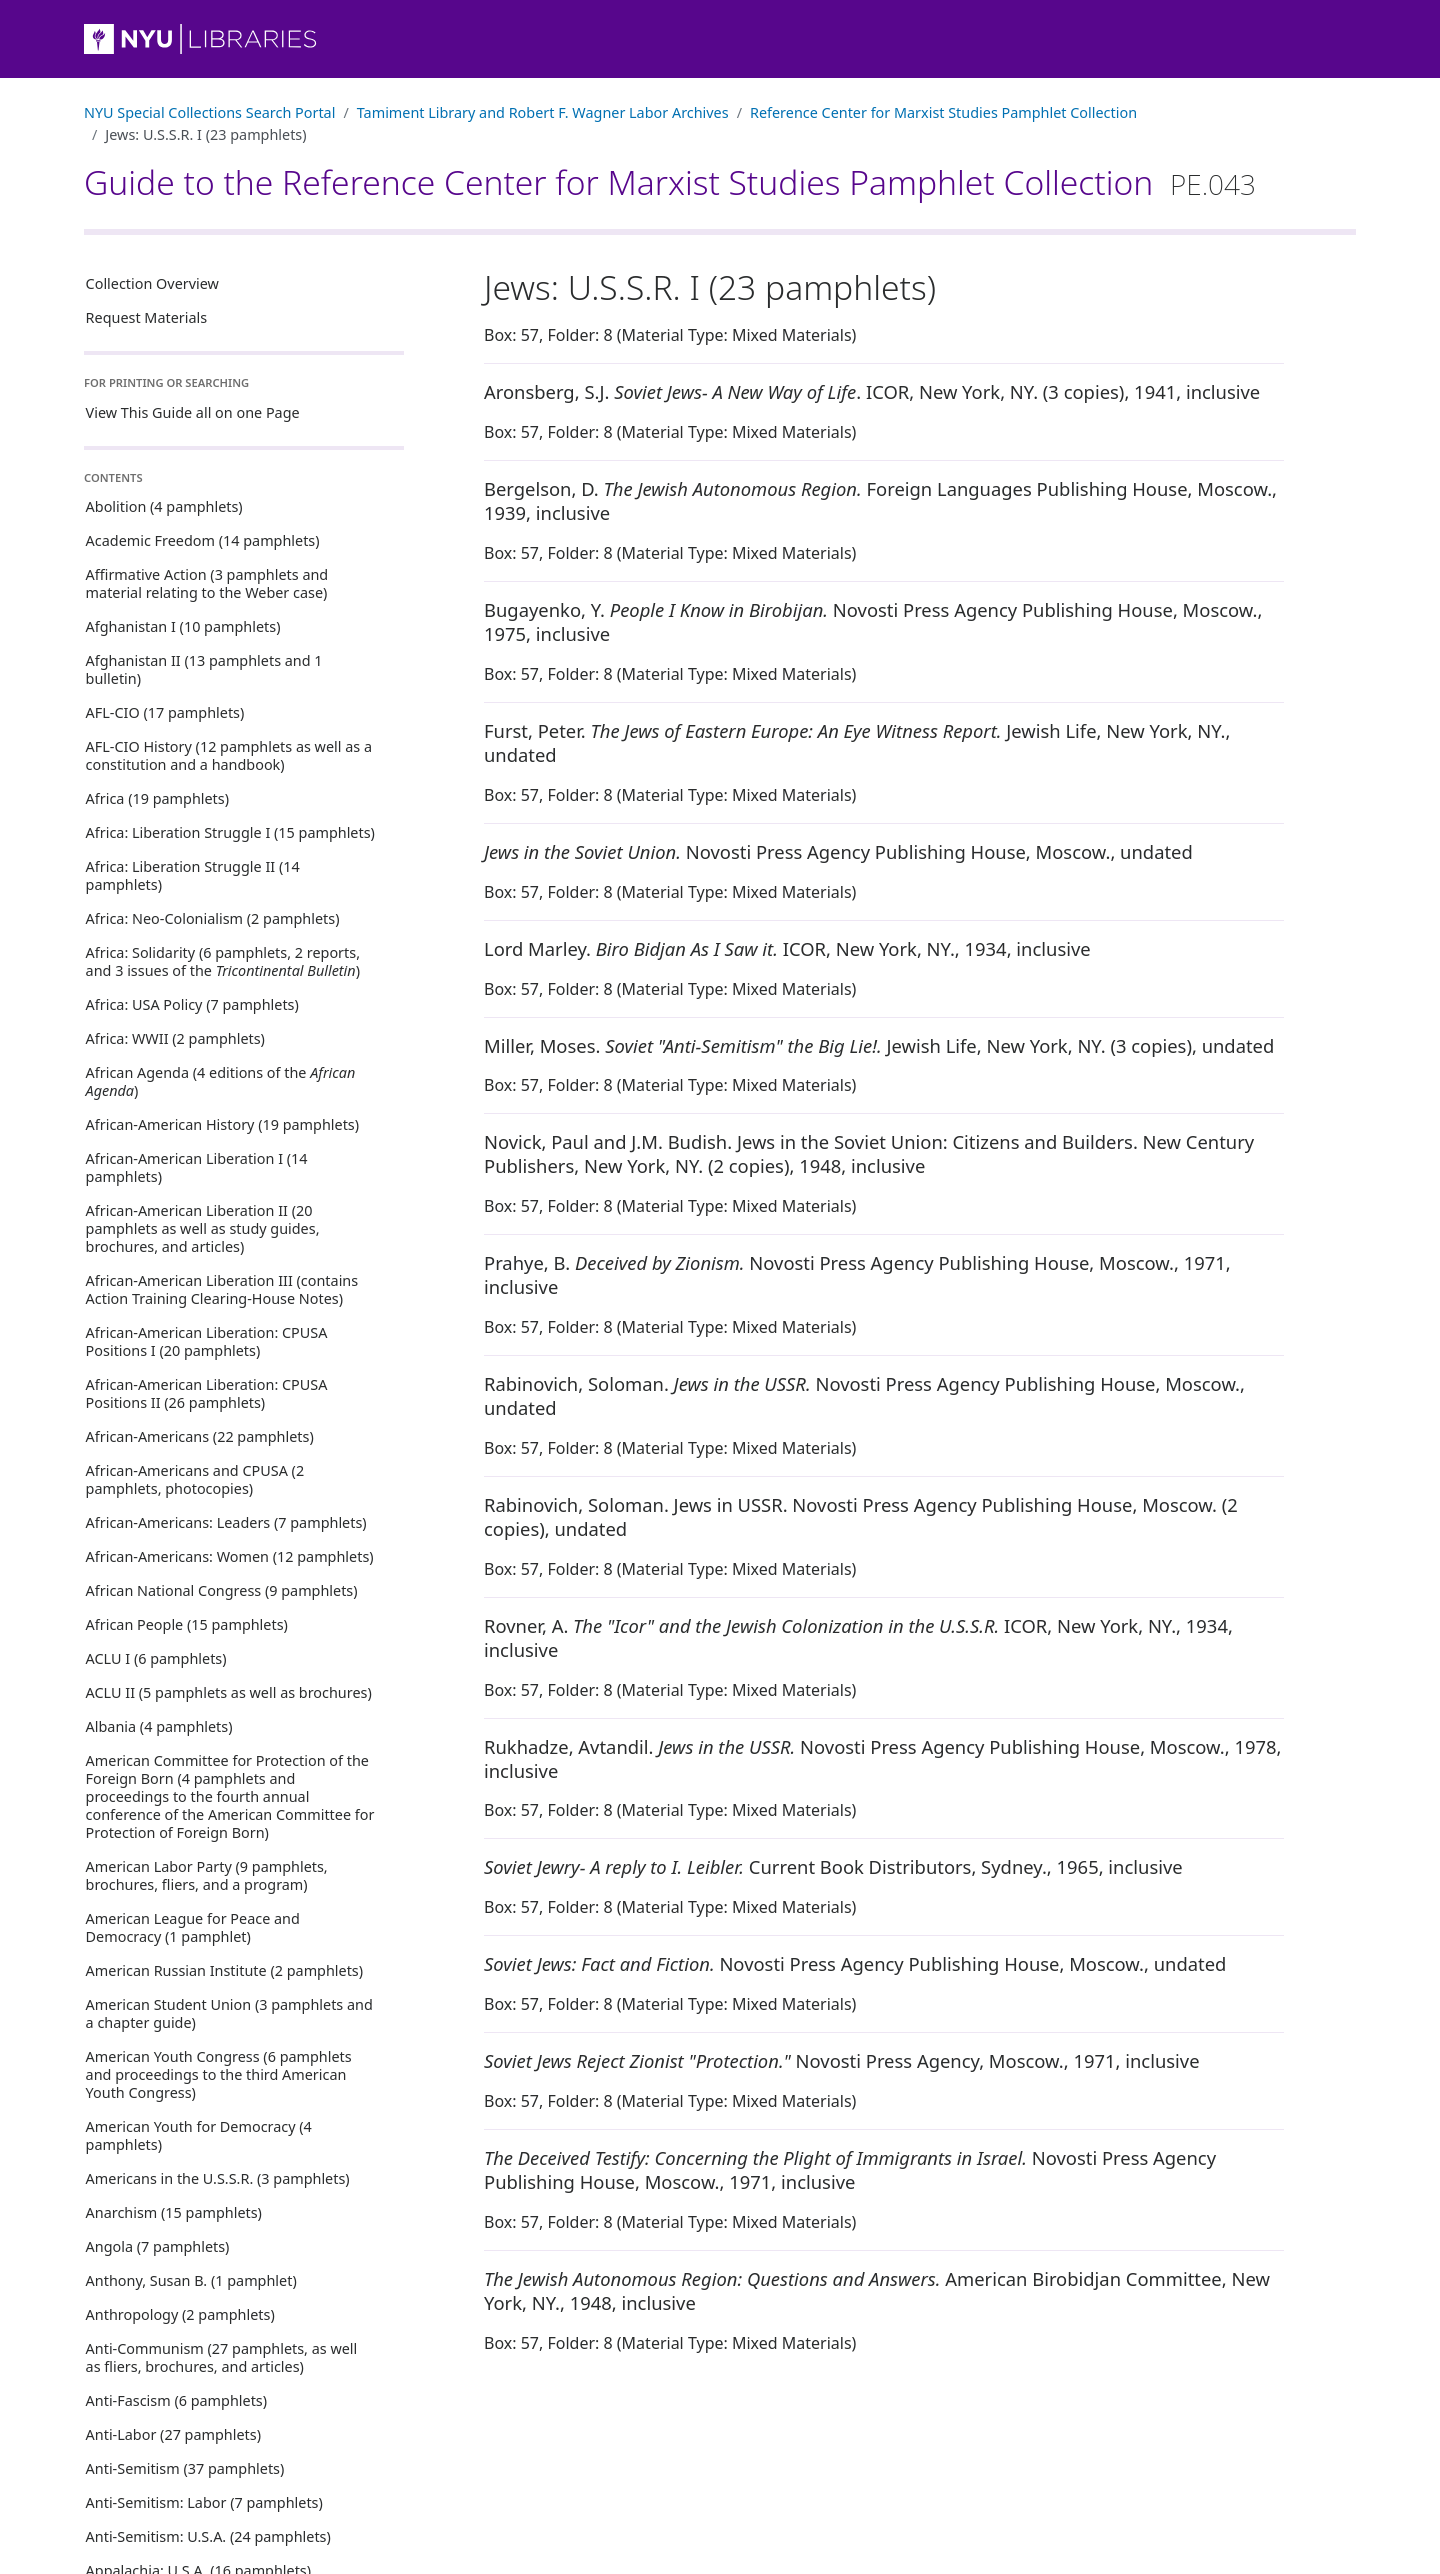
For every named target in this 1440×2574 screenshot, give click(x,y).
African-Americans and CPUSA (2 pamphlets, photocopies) (195, 1479)
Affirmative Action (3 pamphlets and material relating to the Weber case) (207, 583)
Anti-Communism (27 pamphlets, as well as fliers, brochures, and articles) (222, 2357)
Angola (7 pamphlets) (158, 2246)
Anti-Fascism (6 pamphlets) (176, 2400)
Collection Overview (152, 283)
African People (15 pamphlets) (187, 1624)
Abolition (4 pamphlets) (164, 506)
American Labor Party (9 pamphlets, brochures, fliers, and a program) (207, 1875)
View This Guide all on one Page (193, 412)
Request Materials (147, 317)
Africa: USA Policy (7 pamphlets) (192, 1004)
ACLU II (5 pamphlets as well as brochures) (229, 1692)
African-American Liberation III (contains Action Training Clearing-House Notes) (222, 1289)
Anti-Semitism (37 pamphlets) (185, 2468)
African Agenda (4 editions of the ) (221, 1081)
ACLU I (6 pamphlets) (156, 1658)
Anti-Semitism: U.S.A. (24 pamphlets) (208, 2536)
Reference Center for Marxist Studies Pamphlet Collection (943, 112)
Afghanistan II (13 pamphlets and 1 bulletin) (204, 669)
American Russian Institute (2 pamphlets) (224, 1970)
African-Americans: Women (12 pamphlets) (230, 1556)
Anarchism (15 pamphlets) (174, 2212)
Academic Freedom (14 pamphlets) (203, 540)
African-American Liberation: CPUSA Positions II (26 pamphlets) (207, 1393)
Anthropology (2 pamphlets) (180, 2314)
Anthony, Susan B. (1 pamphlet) (191, 2280)
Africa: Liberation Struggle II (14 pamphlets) (193, 875)
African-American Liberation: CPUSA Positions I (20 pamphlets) (207, 1341)
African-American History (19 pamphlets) (222, 1124)
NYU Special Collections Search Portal (209, 112)
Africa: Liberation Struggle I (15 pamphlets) (230, 832)
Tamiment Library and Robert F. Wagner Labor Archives (543, 112)
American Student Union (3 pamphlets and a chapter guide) (229, 2013)
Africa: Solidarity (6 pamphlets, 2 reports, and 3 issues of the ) (223, 961)
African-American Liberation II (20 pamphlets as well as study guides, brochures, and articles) (203, 1228)
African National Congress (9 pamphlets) (222, 1590)
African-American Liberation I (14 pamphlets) (197, 1167)
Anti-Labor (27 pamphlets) (173, 2434)
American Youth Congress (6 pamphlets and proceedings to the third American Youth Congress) (219, 2074)
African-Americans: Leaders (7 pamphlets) (226, 1522)
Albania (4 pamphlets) (159, 1726)
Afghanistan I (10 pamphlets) (183, 626)
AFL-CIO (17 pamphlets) (165, 712)
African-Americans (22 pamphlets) (200, 1436)
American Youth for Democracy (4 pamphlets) (199, 2135)
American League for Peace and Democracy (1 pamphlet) (193, 1927)
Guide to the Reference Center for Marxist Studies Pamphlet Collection (670, 182)
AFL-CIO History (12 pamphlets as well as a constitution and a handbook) (229, 755)
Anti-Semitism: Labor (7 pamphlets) (204, 2502)
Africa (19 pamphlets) (157, 798)
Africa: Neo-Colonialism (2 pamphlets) (213, 918)
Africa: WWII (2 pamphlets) (175, 1038)
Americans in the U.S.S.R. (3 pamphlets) (218, 2178)
